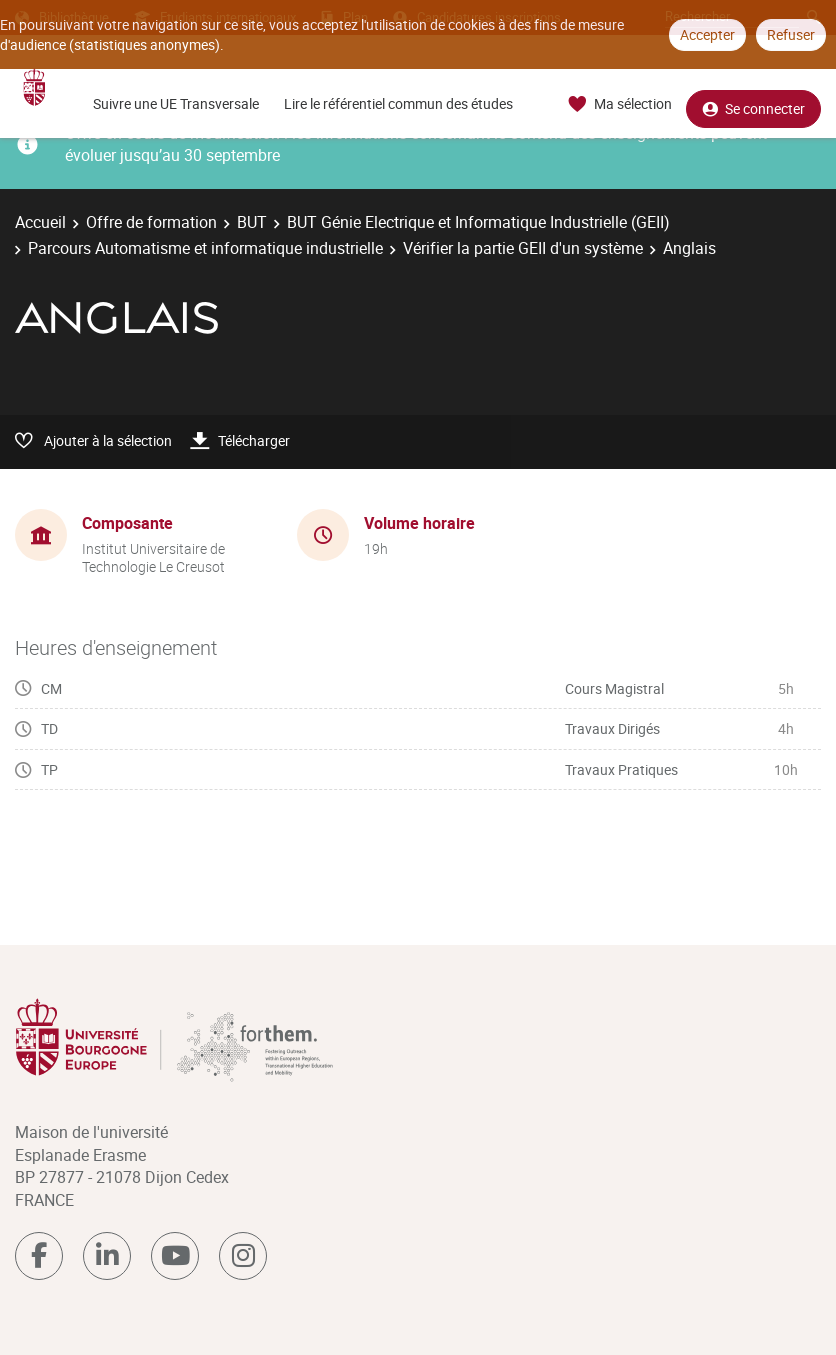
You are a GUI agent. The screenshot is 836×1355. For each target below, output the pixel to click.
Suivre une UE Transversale (176, 103)
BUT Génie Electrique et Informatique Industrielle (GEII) (478, 222)
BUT (252, 222)
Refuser (791, 34)
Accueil (40, 222)
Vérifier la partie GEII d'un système (523, 248)
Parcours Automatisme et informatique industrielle (205, 248)
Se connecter (753, 104)
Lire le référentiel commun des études (398, 103)
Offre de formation (151, 222)
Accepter (707, 34)
